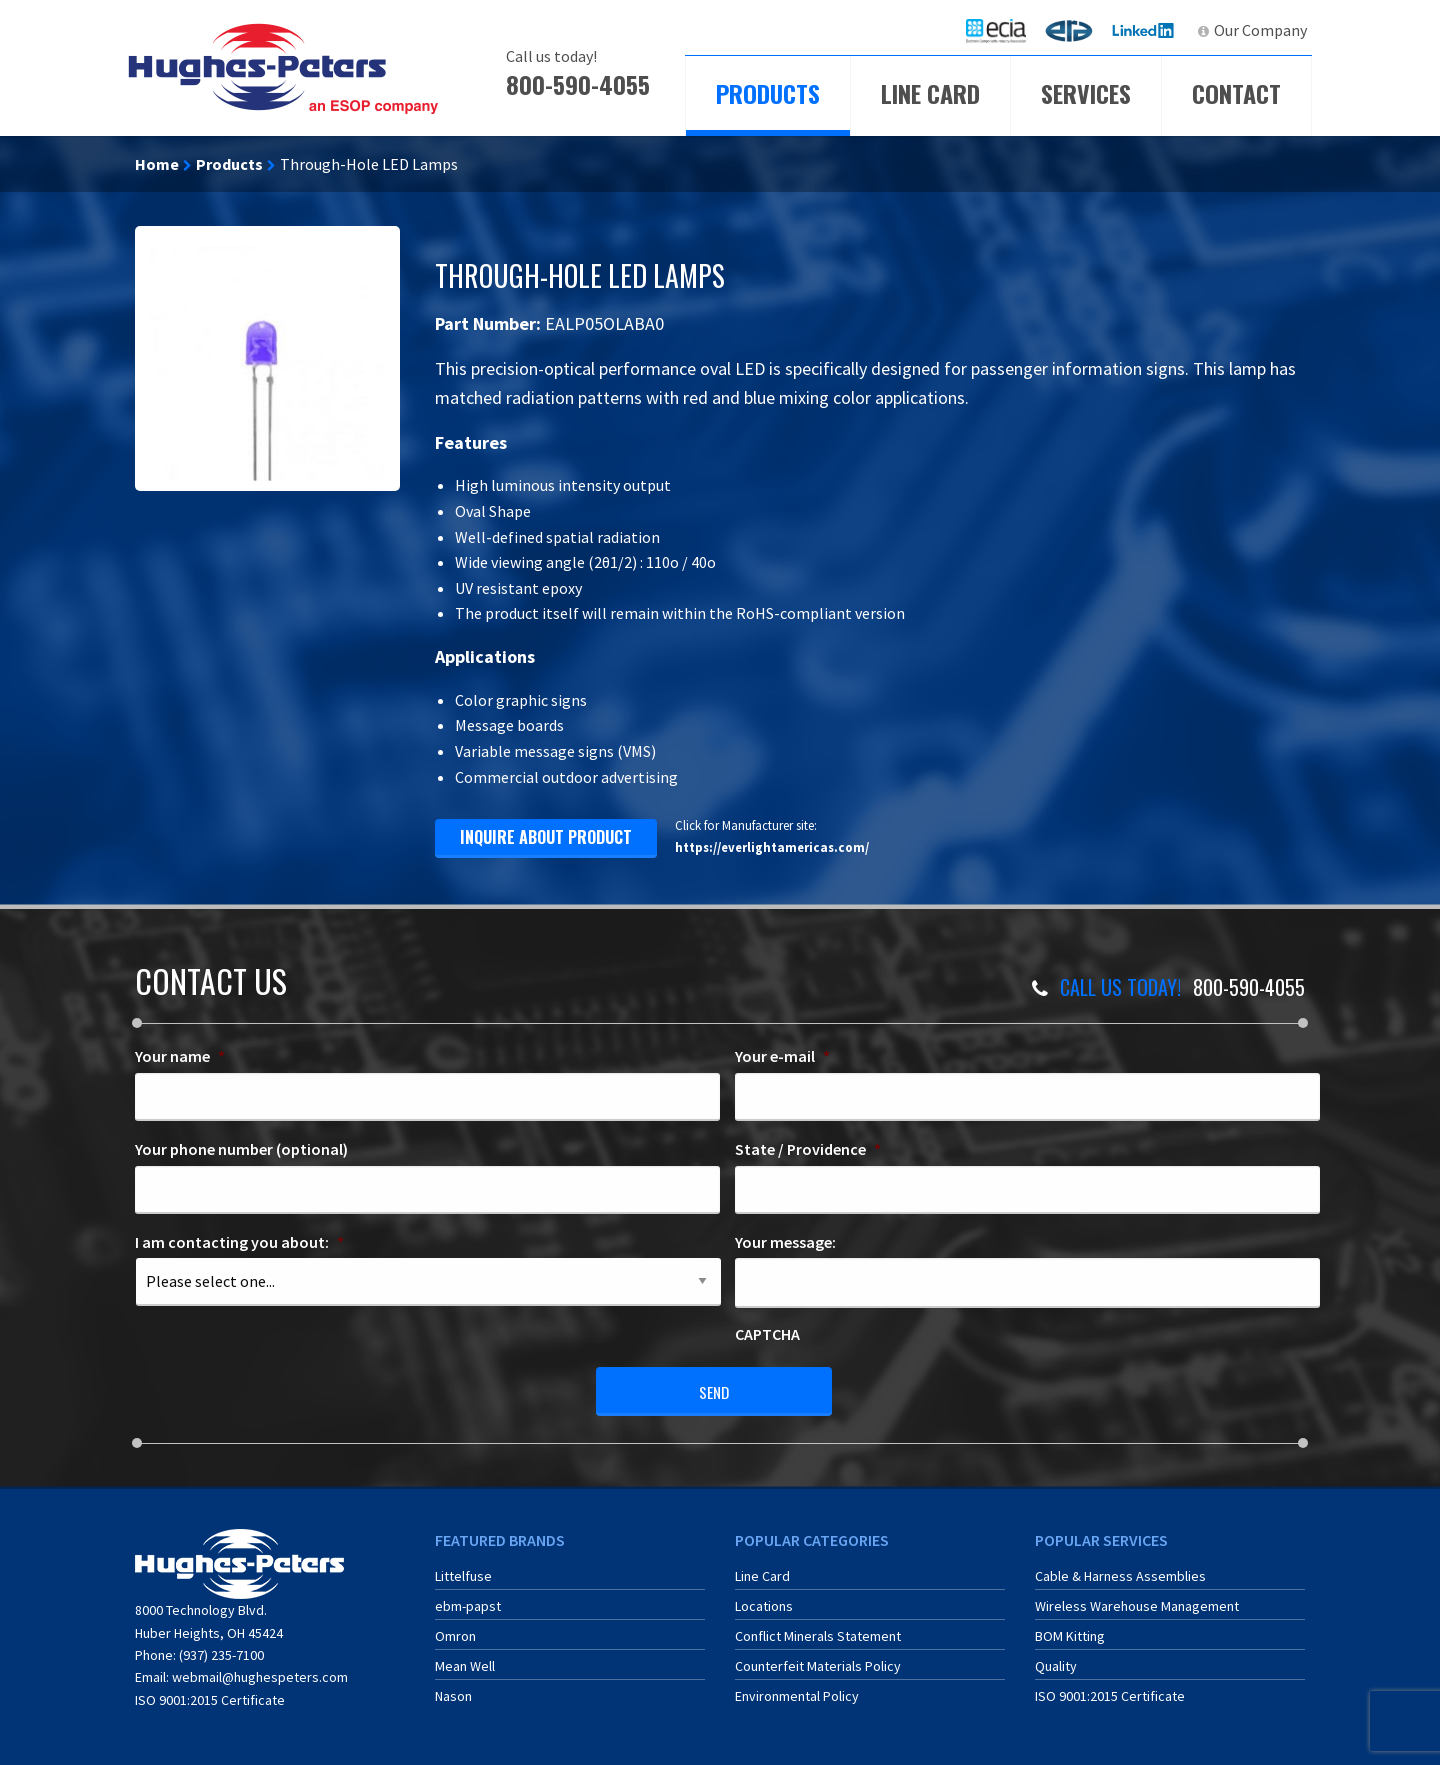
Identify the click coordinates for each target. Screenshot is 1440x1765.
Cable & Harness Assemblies (1120, 1573)
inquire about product (546, 837)
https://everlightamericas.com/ (772, 847)
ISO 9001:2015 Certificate (210, 1697)
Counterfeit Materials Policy (818, 1663)
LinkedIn (1145, 30)
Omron (455, 1633)
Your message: (785, 1242)
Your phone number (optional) (241, 1149)
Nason (453, 1693)
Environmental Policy (797, 1693)
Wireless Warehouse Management (1137, 1603)
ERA (1075, 30)
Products (768, 93)
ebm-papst (468, 1603)
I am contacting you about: (239, 1242)
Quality (1056, 1663)
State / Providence (808, 1149)
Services (1086, 93)
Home (157, 164)
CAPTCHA (767, 1334)
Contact (1236, 93)
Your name (180, 1056)
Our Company (1260, 30)
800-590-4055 (578, 84)
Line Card (930, 93)
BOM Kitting (1070, 1633)
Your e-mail (782, 1056)
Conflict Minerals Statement (818, 1633)
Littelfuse (463, 1573)
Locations (764, 1603)
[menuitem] (996, 30)
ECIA (1005, 30)
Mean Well (465, 1663)
